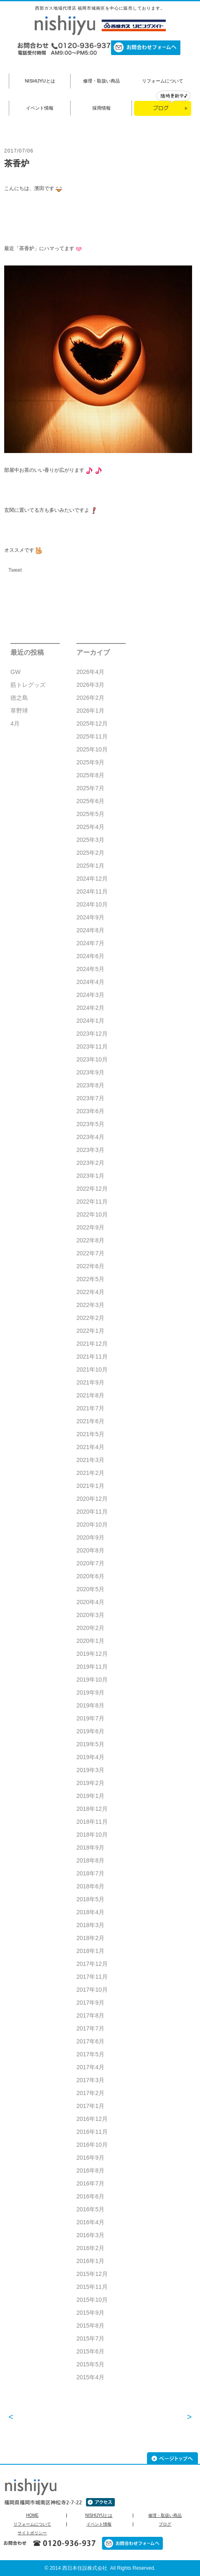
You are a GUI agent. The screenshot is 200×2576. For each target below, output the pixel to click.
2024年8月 (90, 930)
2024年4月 (90, 982)
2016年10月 (92, 2144)
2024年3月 (90, 994)
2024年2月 (90, 1007)
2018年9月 (90, 1847)
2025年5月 (90, 814)
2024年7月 (90, 943)
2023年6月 (90, 1111)
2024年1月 (90, 1020)
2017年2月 (90, 2093)
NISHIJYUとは (40, 80)
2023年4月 (90, 1137)
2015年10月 (92, 2299)
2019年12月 (92, 1653)
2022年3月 (90, 1305)
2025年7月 (90, 788)
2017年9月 (90, 2002)
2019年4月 (90, 1757)
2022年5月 (90, 1279)
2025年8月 (90, 775)
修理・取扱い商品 (101, 80)
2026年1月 (90, 710)
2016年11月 (92, 2131)
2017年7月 (90, 2028)
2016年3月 (90, 2235)
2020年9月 (90, 1537)
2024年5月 (90, 969)
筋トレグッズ (28, 684)
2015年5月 (90, 2364)
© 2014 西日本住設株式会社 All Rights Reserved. (100, 2568)
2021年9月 (90, 1382)
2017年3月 (90, 2080)
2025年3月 (90, 839)
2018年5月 (90, 1899)
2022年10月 (92, 1214)
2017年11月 (92, 1976)
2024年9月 (90, 917)
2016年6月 (90, 2196)
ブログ (165, 2524)
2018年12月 (92, 1808)
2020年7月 (90, 1563)
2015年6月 (90, 2351)
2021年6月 (90, 1421)
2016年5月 (90, 2209)
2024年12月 (92, 878)
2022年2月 (90, 1317)
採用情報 (101, 107)
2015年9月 (90, 2312)
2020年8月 (90, 1550)
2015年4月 (90, 2377)
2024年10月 (92, 904)
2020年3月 (90, 1615)
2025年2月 (90, 852)
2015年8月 (90, 2325)
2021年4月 (90, 1447)
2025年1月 (90, 865)
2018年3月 (90, 1925)
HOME (32, 2515)
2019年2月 (90, 1783)
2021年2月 (90, 1472)
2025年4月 (90, 827)
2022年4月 (90, 1292)
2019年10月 (92, 1679)
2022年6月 (90, 1266)
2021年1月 (90, 1485)
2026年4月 (90, 671)
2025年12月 (92, 723)
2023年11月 (92, 1046)
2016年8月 (90, 2170)
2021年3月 (90, 1460)
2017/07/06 (18, 151)
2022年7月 (90, 1253)
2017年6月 (90, 2041)
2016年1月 (90, 2261)
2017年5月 (90, 2054)
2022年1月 (90, 1330)
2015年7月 (90, 2338)
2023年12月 (92, 1033)
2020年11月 (92, 1511)
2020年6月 (90, 1576)
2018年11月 (92, 1821)
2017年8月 (90, 2015)
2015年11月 (92, 2286)
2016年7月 (90, 2183)
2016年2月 (90, 2248)
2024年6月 (90, 956)
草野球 (19, 710)
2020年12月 (92, 1498)
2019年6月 (90, 1731)
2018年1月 (90, 1951)
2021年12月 (92, 1343)
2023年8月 (90, 1085)
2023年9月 (90, 1072)
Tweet (15, 570)
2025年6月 (90, 801)
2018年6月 (90, 1886)
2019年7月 (90, 1718)
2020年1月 (90, 1640)
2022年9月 (90, 1227)
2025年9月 (90, 762)
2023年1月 (90, 1175)
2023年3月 (90, 1150)
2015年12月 (92, 2274)
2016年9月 (90, 2157)
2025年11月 (92, 736)
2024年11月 (92, 891)
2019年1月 (90, 1795)
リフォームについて (162, 80)
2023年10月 (92, 1059)
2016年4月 (90, 2222)
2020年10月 (92, 1524)
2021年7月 (90, 1408)
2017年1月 (90, 2106)
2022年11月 (92, 1201)
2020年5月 (90, 1589)
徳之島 (19, 697)
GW (15, 671)
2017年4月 (90, 2067)
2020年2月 (90, 1628)
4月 (15, 723)
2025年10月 (92, 749)
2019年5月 (90, 1744)
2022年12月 (92, 1188)
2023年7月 (90, 1098)
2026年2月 (90, 697)
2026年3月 (90, 684)
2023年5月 (90, 1124)
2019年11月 (92, 1666)
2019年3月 (90, 1770)
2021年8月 (90, 1395)
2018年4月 (90, 1912)
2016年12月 (92, 2118)
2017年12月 (92, 1963)
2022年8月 (90, 1240)
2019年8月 (90, 1705)
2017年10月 (92, 1989)
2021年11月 (92, 1356)
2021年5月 (90, 1434)
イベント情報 (39, 107)
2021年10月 (92, 1369)
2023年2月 (90, 1162)
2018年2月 (90, 1938)
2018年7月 (90, 1873)
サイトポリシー (32, 2533)
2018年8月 (90, 1860)
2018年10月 (92, 1834)
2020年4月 (90, 1602)
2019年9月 (90, 1692)
